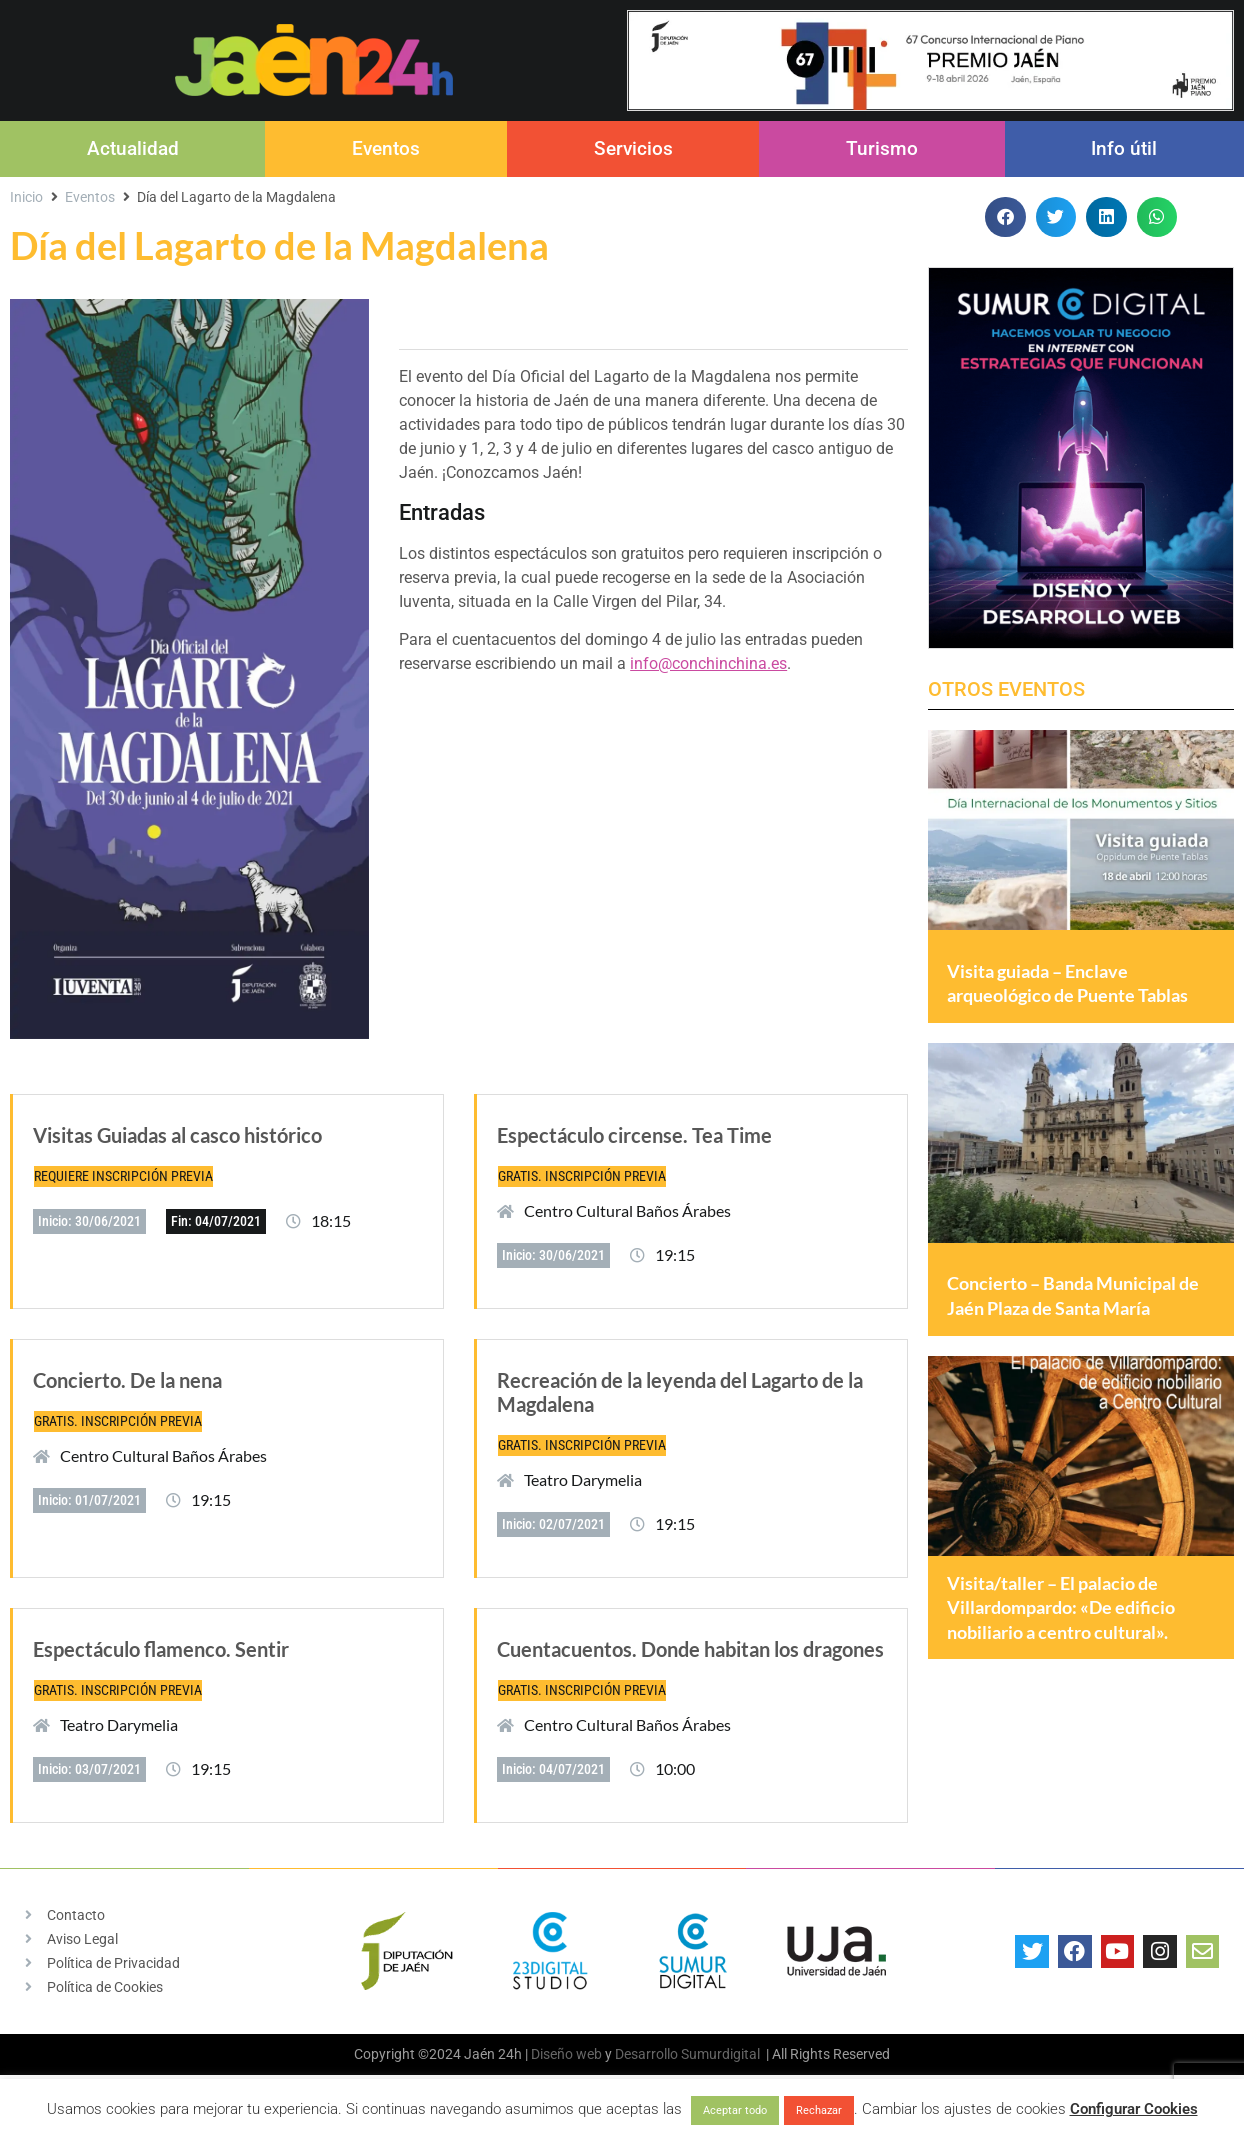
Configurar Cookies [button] (1134, 2109)
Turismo (882, 148)
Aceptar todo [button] (735, 2110)
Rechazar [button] (819, 2110)
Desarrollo (646, 2054)
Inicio (26, 197)
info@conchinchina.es (708, 663)
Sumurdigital (720, 2054)
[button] (1005, 217)
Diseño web (566, 2054)
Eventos (386, 148)
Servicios (633, 148)
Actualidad (133, 148)
